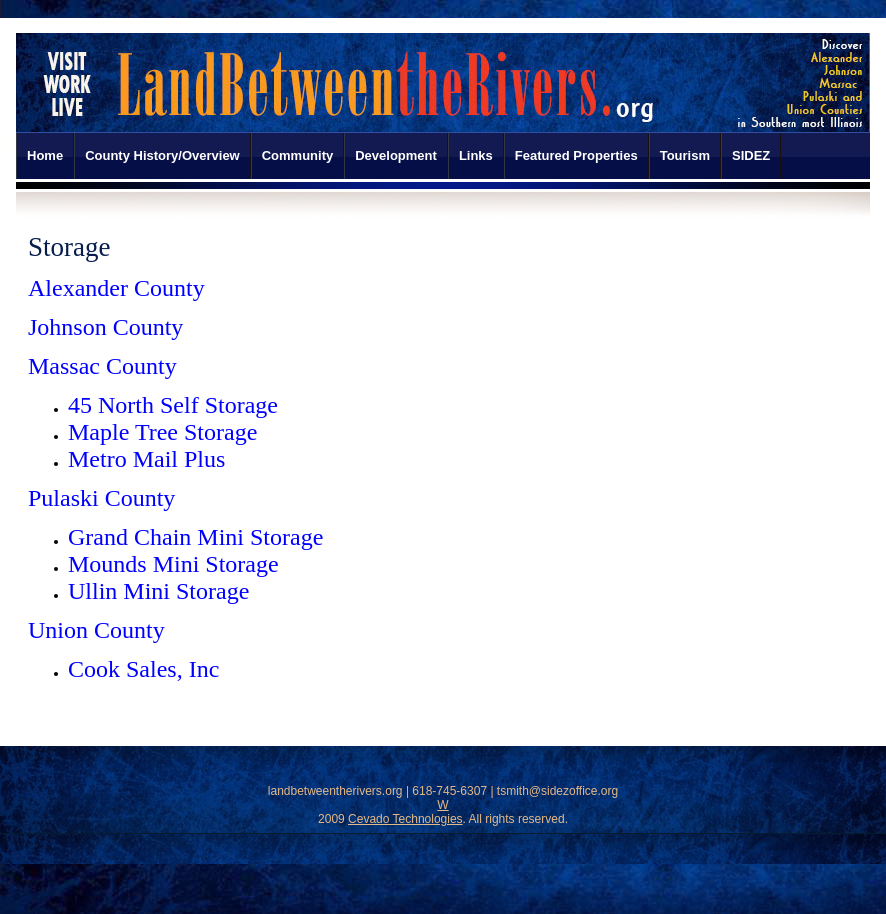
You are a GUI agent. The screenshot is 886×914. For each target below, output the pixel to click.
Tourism (685, 155)
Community (298, 155)
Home (45, 155)
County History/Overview (162, 155)
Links (476, 155)
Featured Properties (576, 155)
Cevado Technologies (405, 819)
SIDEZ (751, 155)
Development (396, 155)
